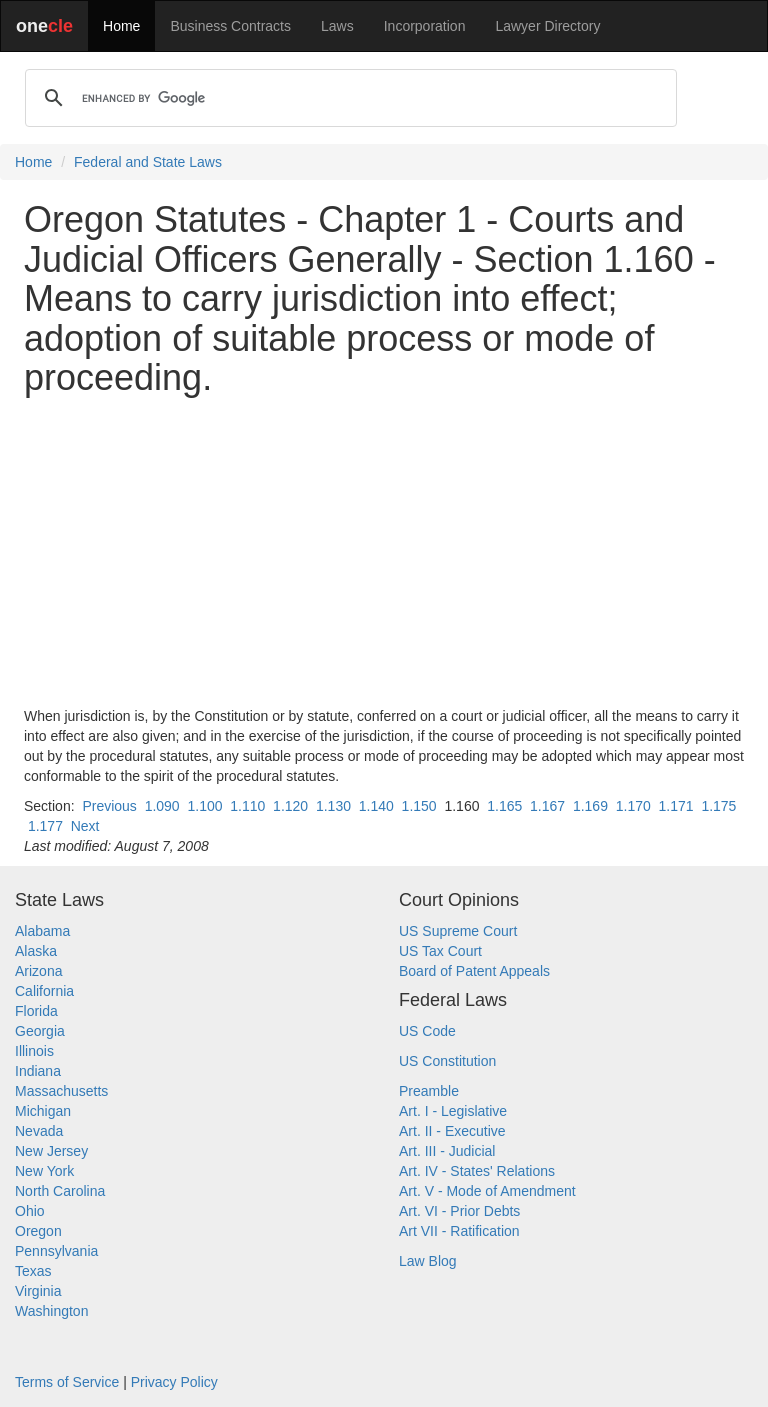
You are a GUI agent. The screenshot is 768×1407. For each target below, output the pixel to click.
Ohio (30, 1211)
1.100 (204, 806)
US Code (427, 1031)
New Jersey (51, 1151)
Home (121, 26)
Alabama (42, 931)
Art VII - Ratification (459, 1231)
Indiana (38, 1071)
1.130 (333, 806)
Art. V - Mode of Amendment (487, 1191)
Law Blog (428, 1261)
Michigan (43, 1111)
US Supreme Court (458, 931)
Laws (337, 26)
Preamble (429, 1091)
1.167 (547, 806)
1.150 (419, 806)
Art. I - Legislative (453, 1111)
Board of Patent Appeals (474, 971)
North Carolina (60, 1191)
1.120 (290, 806)
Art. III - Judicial (447, 1151)
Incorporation (425, 26)
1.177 (45, 826)
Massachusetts (61, 1091)
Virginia (38, 1291)
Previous (109, 806)
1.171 (676, 806)
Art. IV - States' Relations (477, 1171)
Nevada (39, 1131)
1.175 (718, 806)
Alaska (36, 951)
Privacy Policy (174, 1382)
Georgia (40, 1031)
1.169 (590, 806)
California (44, 991)
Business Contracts (230, 26)
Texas (33, 1271)
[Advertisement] (384, 552)
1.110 (247, 806)
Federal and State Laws (148, 162)
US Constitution (447, 1061)
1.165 (504, 806)
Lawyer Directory (547, 26)
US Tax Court (440, 951)
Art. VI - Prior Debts (459, 1211)
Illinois (34, 1051)
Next (85, 826)
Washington (51, 1311)
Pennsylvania (56, 1251)
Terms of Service (67, 1382)
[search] (348, 98)
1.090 (162, 806)
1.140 (376, 806)
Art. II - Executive (452, 1131)
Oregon (38, 1231)
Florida (36, 1011)
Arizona (38, 971)
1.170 (633, 806)
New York (44, 1171)
